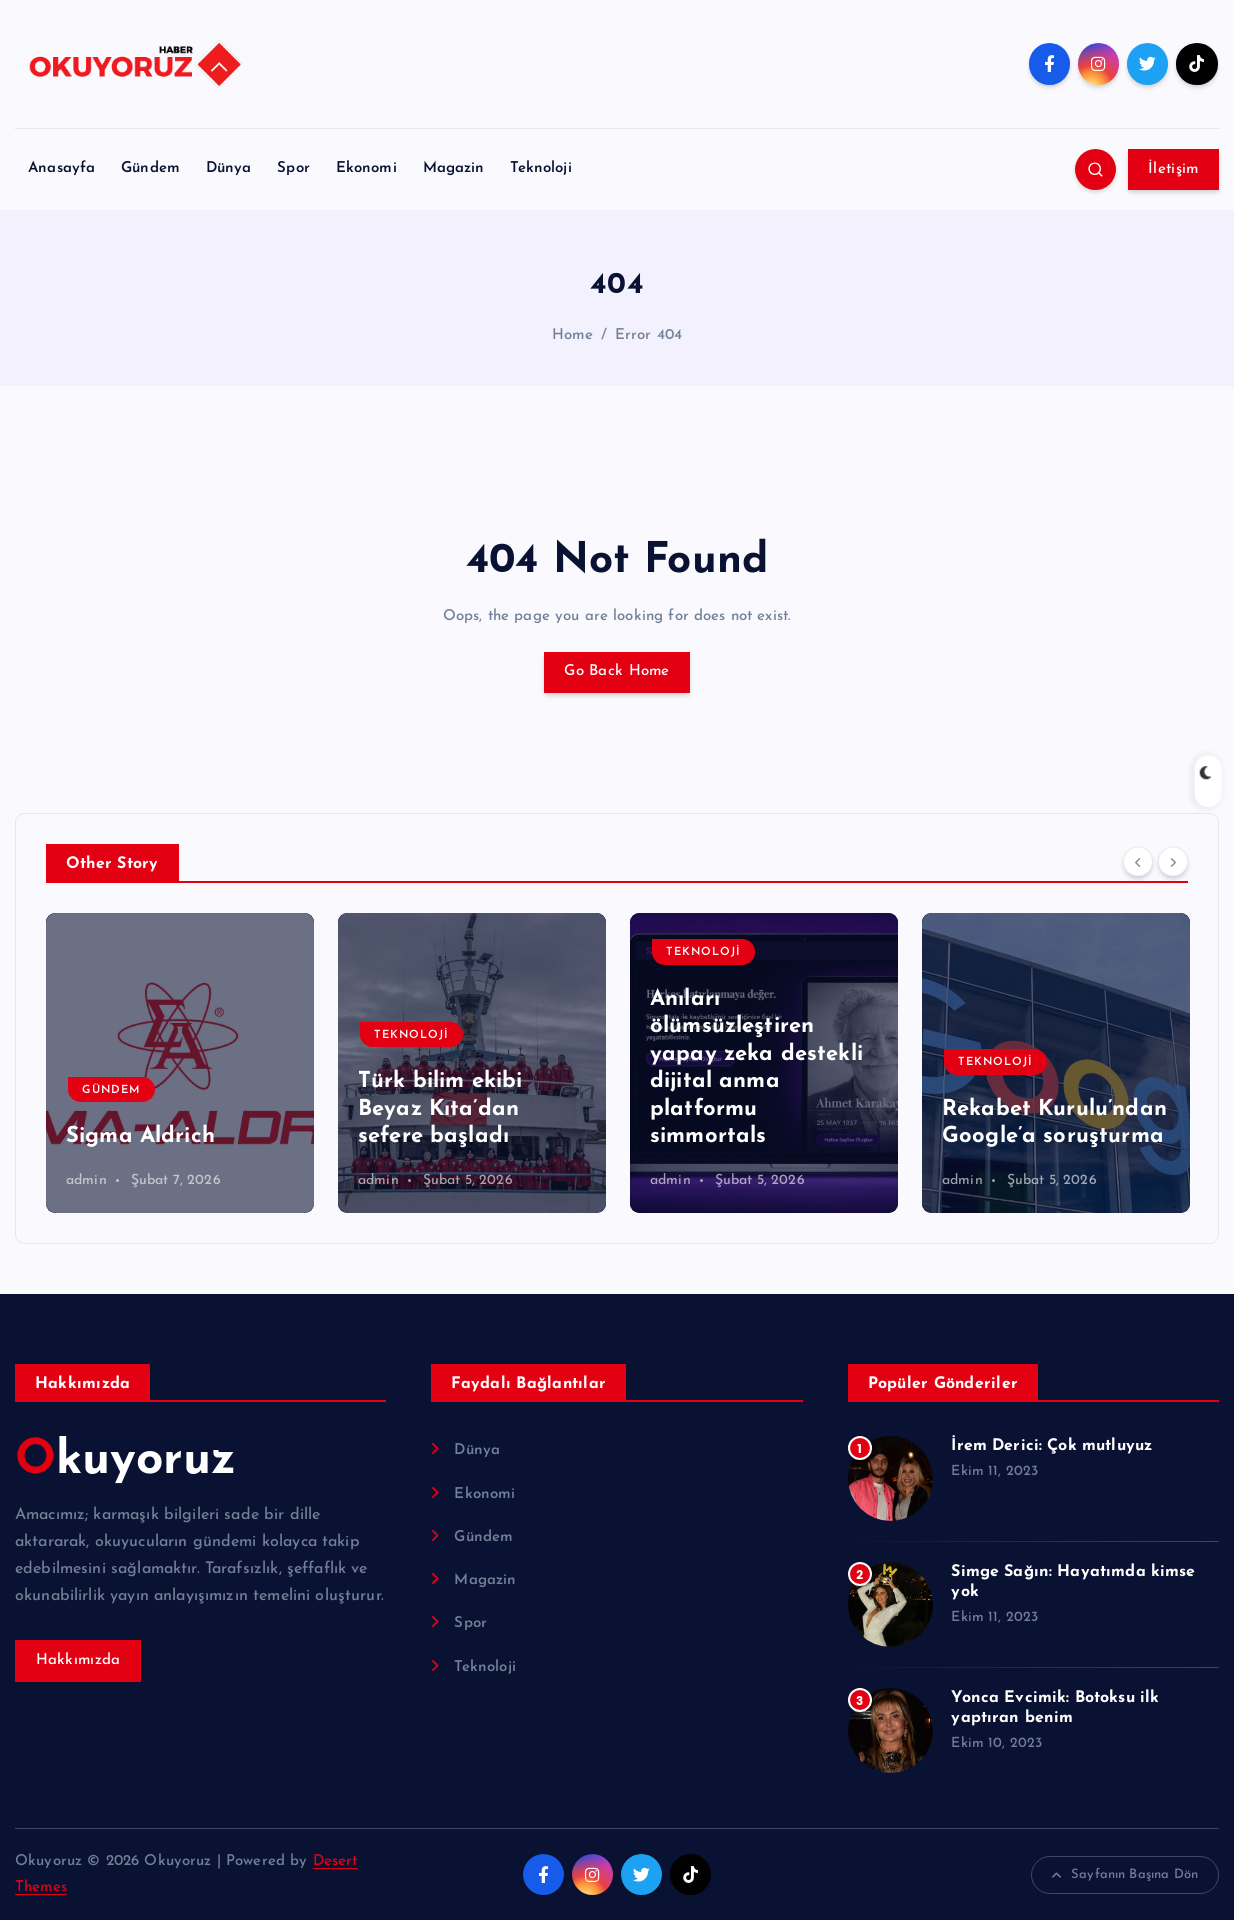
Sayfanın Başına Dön (1125, 1875)
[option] (180, 1063)
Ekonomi (366, 168)
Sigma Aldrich (140, 1136)
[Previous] (1138, 861)
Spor (293, 168)
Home (573, 335)
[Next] (1173, 861)
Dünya (229, 168)
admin (86, 1180)
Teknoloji (540, 168)
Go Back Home (616, 671)
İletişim (1173, 169)
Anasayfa (61, 168)
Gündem (150, 168)
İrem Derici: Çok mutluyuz (1051, 1446)
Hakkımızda (78, 1660)
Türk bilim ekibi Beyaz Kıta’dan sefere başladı (440, 1109)
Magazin (454, 168)
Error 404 (648, 335)
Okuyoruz (125, 1461)
